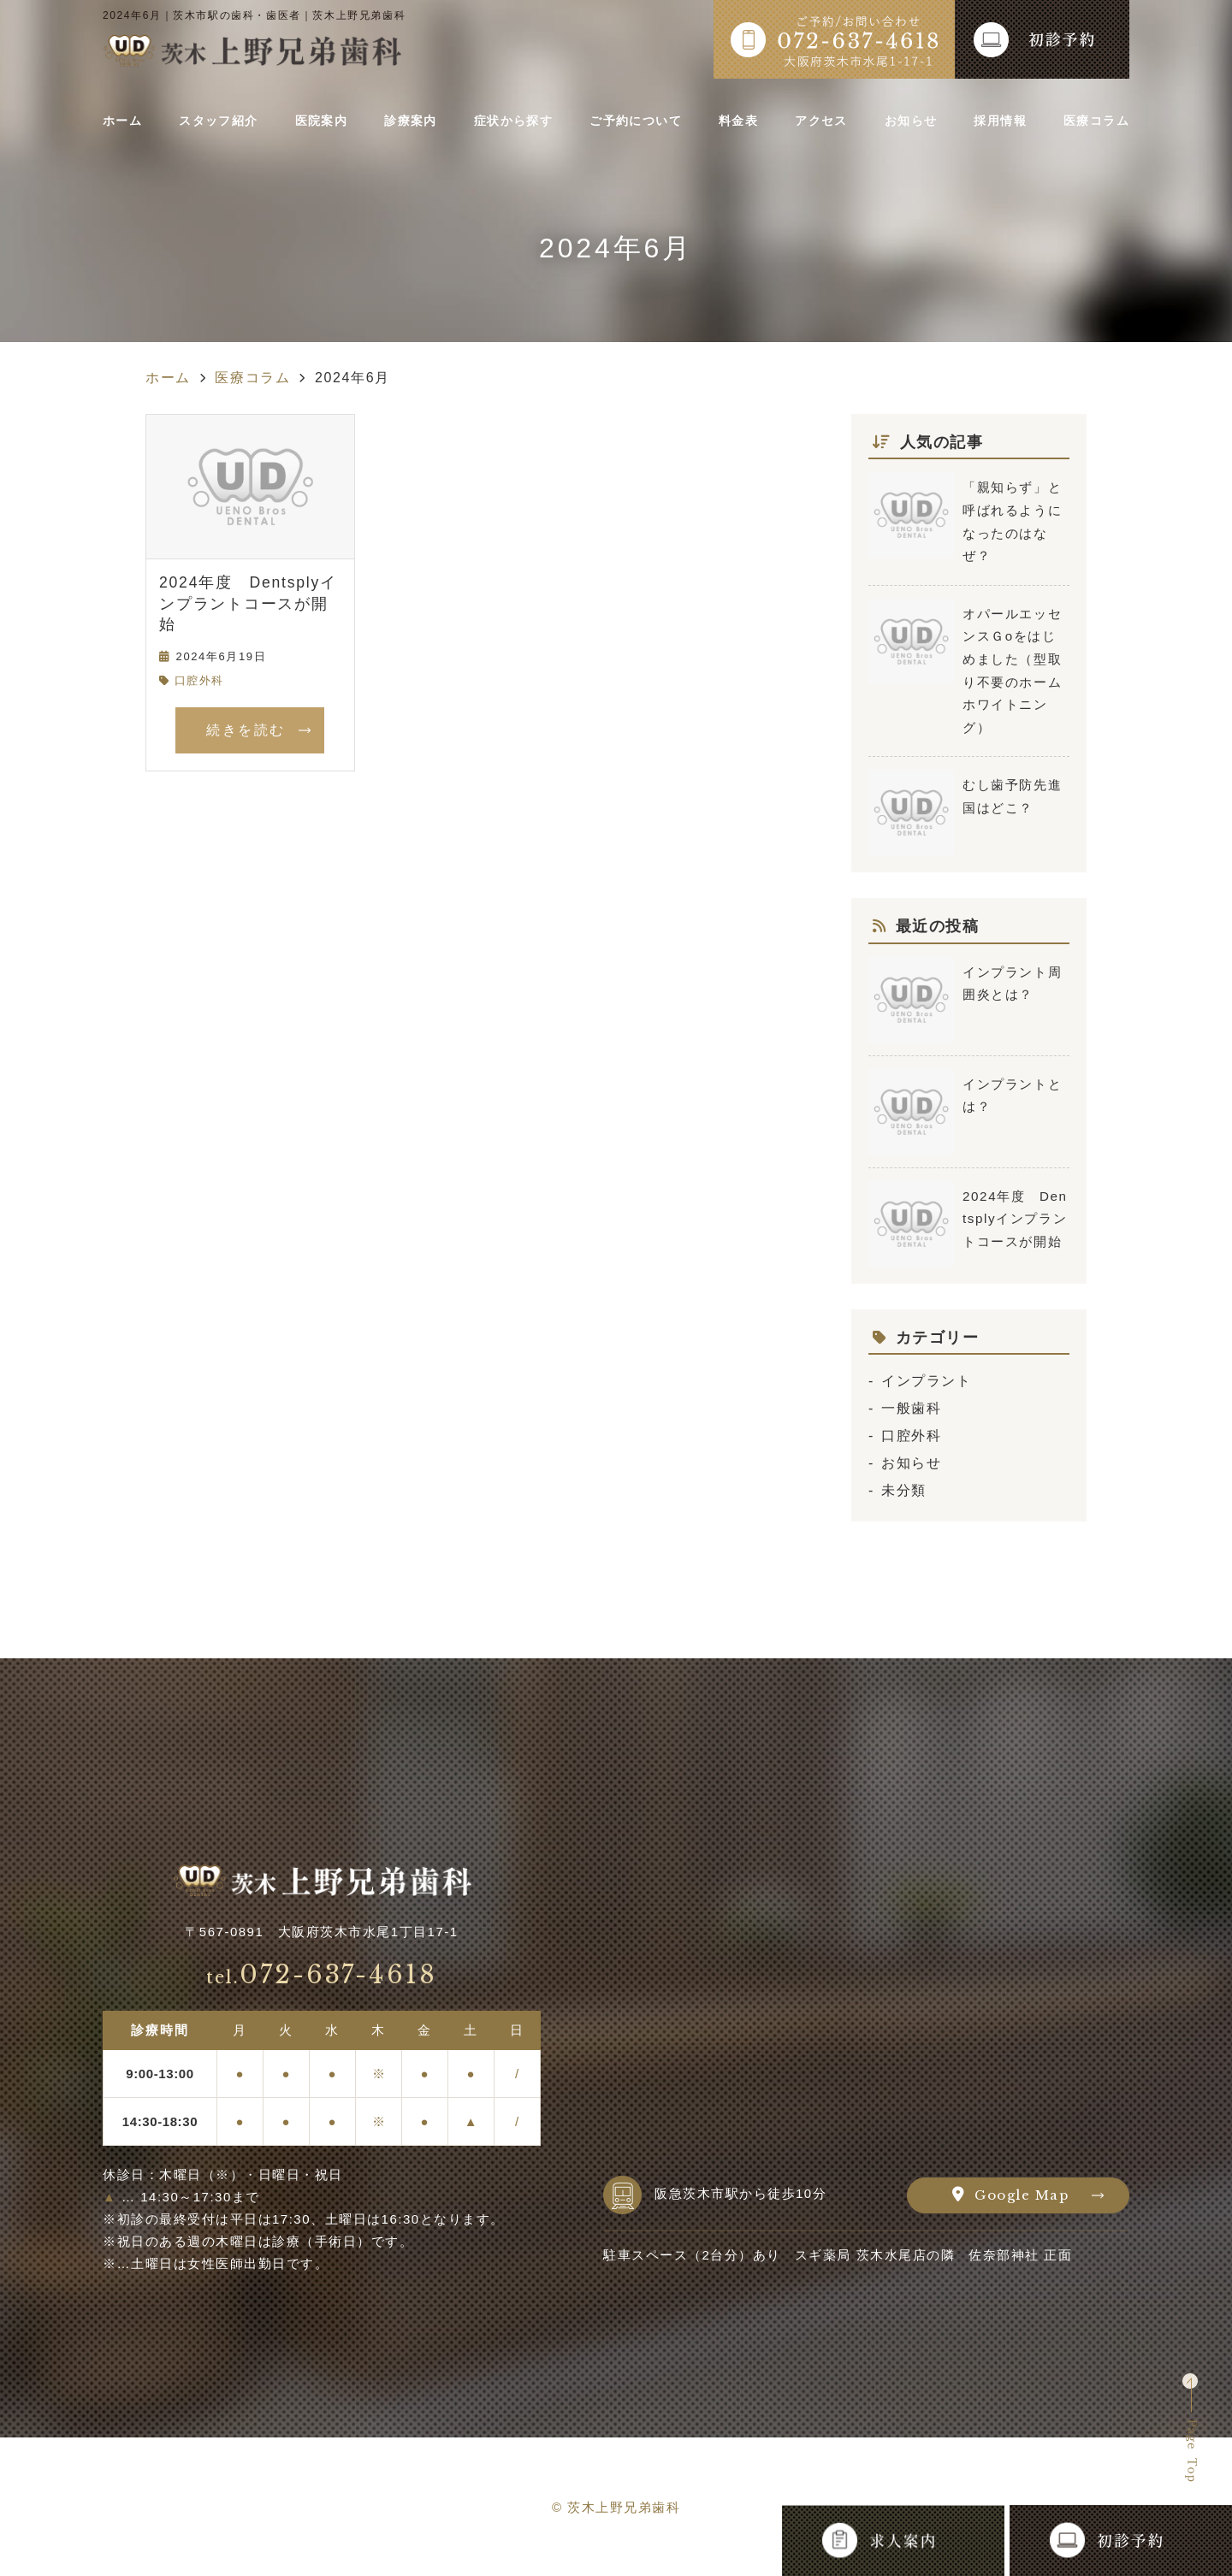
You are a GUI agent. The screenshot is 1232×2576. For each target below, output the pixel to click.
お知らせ (908, 121)
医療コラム (1089, 121)
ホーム (127, 121)
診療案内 (411, 121)
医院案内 (324, 121)
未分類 (904, 1490)
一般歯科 (911, 1408)
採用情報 (994, 121)
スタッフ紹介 (222, 121)
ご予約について (640, 121)
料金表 (743, 121)
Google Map (1021, 2195)
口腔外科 (199, 680)
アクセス (822, 121)
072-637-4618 (321, 1974)
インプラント (926, 1381)
